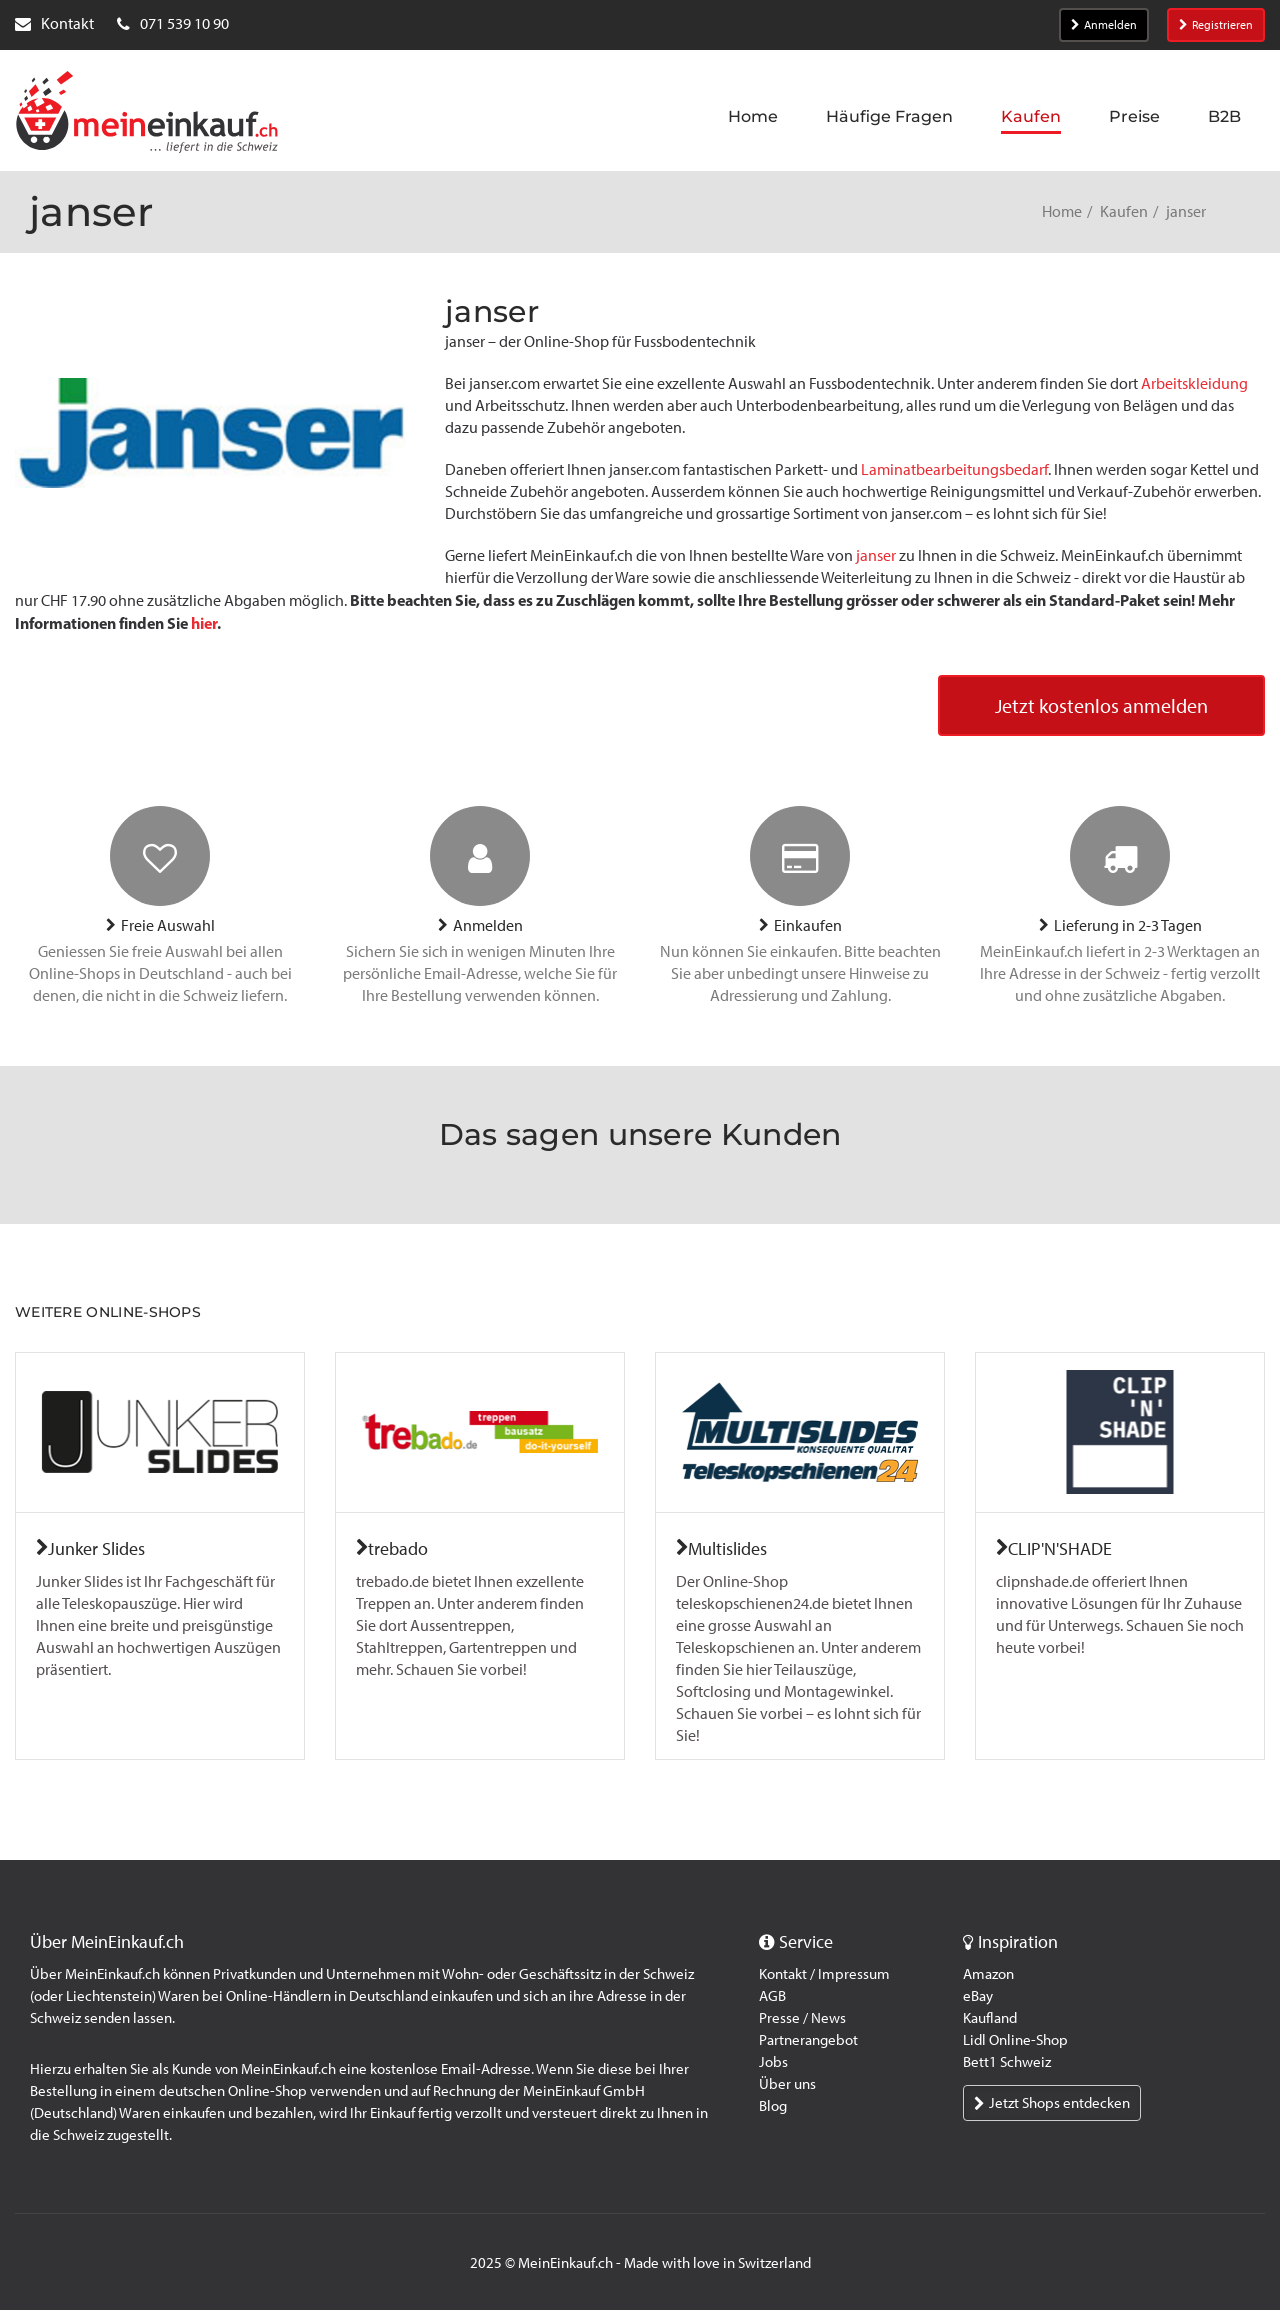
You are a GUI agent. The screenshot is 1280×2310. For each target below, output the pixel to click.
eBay (978, 1996)
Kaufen (1124, 211)
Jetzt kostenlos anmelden (1101, 706)
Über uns (787, 2084)
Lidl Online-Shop (1015, 2040)
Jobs (773, 2062)
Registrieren (1216, 25)
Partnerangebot (808, 2040)
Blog (773, 2106)
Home (1062, 211)
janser (876, 555)
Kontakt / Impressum (824, 1974)
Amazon (988, 1974)
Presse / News (802, 2018)
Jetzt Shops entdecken (1052, 2103)
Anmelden (1104, 25)
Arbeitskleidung (1194, 383)
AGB (772, 1996)
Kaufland (990, 2018)
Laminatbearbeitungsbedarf (954, 469)
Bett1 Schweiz (1007, 2062)
